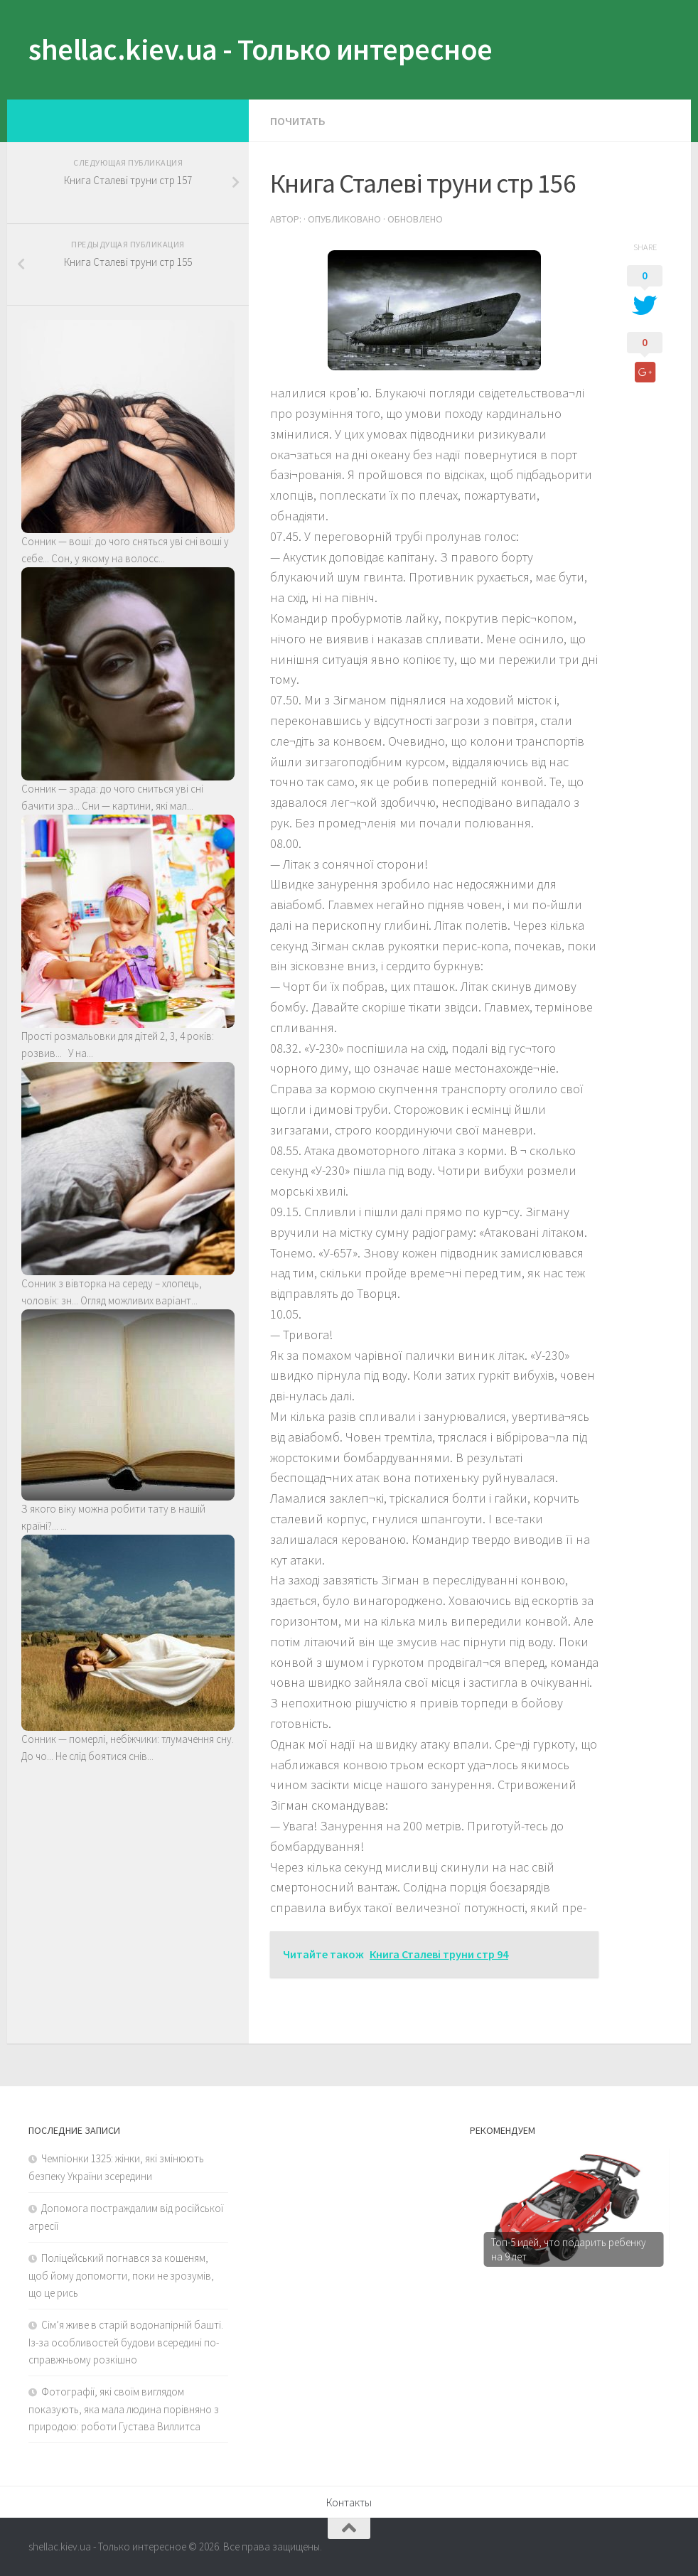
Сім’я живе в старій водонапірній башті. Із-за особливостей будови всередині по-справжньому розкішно (125, 2342)
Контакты (349, 2502)
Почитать (298, 121)
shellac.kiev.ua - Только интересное (260, 49)
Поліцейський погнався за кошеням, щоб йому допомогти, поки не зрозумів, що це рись (121, 2275)
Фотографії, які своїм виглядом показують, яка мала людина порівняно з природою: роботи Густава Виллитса (123, 2409)
